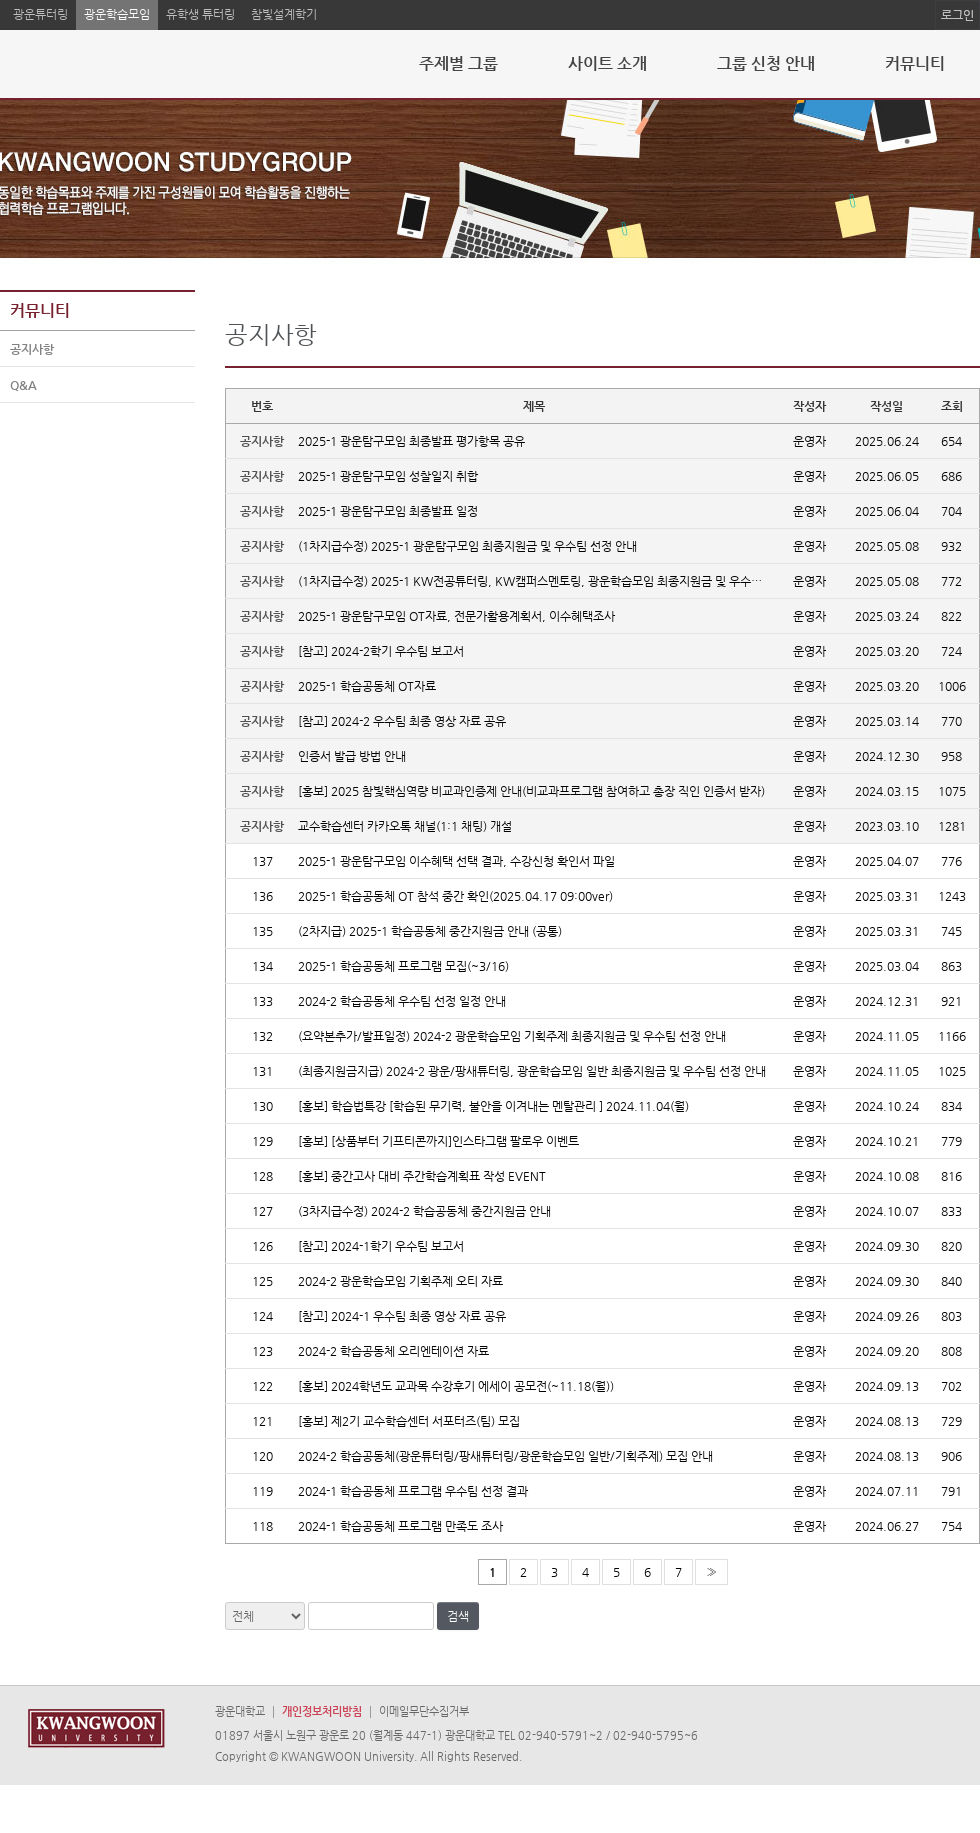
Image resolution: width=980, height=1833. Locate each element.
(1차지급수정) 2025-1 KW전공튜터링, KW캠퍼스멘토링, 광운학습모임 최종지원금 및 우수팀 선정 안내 (555, 581)
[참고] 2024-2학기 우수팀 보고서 (381, 651)
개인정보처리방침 (322, 1711)
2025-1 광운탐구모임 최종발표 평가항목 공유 (411, 441)
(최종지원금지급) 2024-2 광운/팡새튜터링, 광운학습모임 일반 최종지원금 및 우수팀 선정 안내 (532, 1071)
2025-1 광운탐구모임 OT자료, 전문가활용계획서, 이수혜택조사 (456, 616)
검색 (458, 1616)
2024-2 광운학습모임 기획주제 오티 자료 (400, 1281)
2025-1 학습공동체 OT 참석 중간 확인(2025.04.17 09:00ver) (455, 896)
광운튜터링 (40, 14)
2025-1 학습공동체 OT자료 (367, 686)
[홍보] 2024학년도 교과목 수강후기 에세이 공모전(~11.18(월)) (456, 1386)
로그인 (957, 15)
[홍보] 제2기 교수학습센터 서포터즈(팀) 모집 (409, 1421)
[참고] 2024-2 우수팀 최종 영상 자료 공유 (402, 721)
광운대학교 (240, 1711)
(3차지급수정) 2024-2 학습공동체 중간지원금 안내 (424, 1211)
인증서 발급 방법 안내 (352, 756)
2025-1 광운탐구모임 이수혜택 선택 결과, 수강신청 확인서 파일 (456, 861)
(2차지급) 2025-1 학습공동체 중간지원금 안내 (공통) (430, 931)
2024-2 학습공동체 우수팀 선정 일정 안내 (402, 1001)
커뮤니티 (915, 63)
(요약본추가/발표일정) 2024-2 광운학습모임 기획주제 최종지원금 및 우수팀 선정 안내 (512, 1036)
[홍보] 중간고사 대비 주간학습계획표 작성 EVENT (422, 1176)
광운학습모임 (117, 14)
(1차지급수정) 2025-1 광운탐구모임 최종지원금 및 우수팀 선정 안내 (467, 546)
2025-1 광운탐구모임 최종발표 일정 (388, 511)
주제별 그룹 (458, 63)
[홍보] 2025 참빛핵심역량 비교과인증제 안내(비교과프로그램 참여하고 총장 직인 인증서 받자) (531, 791)
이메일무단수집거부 (424, 1711)
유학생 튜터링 (200, 14)
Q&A (23, 385)
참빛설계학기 (284, 14)
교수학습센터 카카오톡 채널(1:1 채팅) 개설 (405, 826)
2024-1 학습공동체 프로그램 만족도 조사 (400, 1526)
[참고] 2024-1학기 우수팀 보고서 (381, 1246)
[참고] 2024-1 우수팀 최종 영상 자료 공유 (402, 1316)
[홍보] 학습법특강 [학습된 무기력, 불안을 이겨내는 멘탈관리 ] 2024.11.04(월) (493, 1106)
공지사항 (32, 349)
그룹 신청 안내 (766, 63)
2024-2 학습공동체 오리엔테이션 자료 (393, 1351)
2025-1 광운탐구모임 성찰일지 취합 (388, 476)
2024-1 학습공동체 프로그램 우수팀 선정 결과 (413, 1491)
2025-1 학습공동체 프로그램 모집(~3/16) (403, 966)
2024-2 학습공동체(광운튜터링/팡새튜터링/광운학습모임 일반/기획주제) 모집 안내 (505, 1456)
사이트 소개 (607, 63)
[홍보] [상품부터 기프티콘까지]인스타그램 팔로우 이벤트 (438, 1141)
